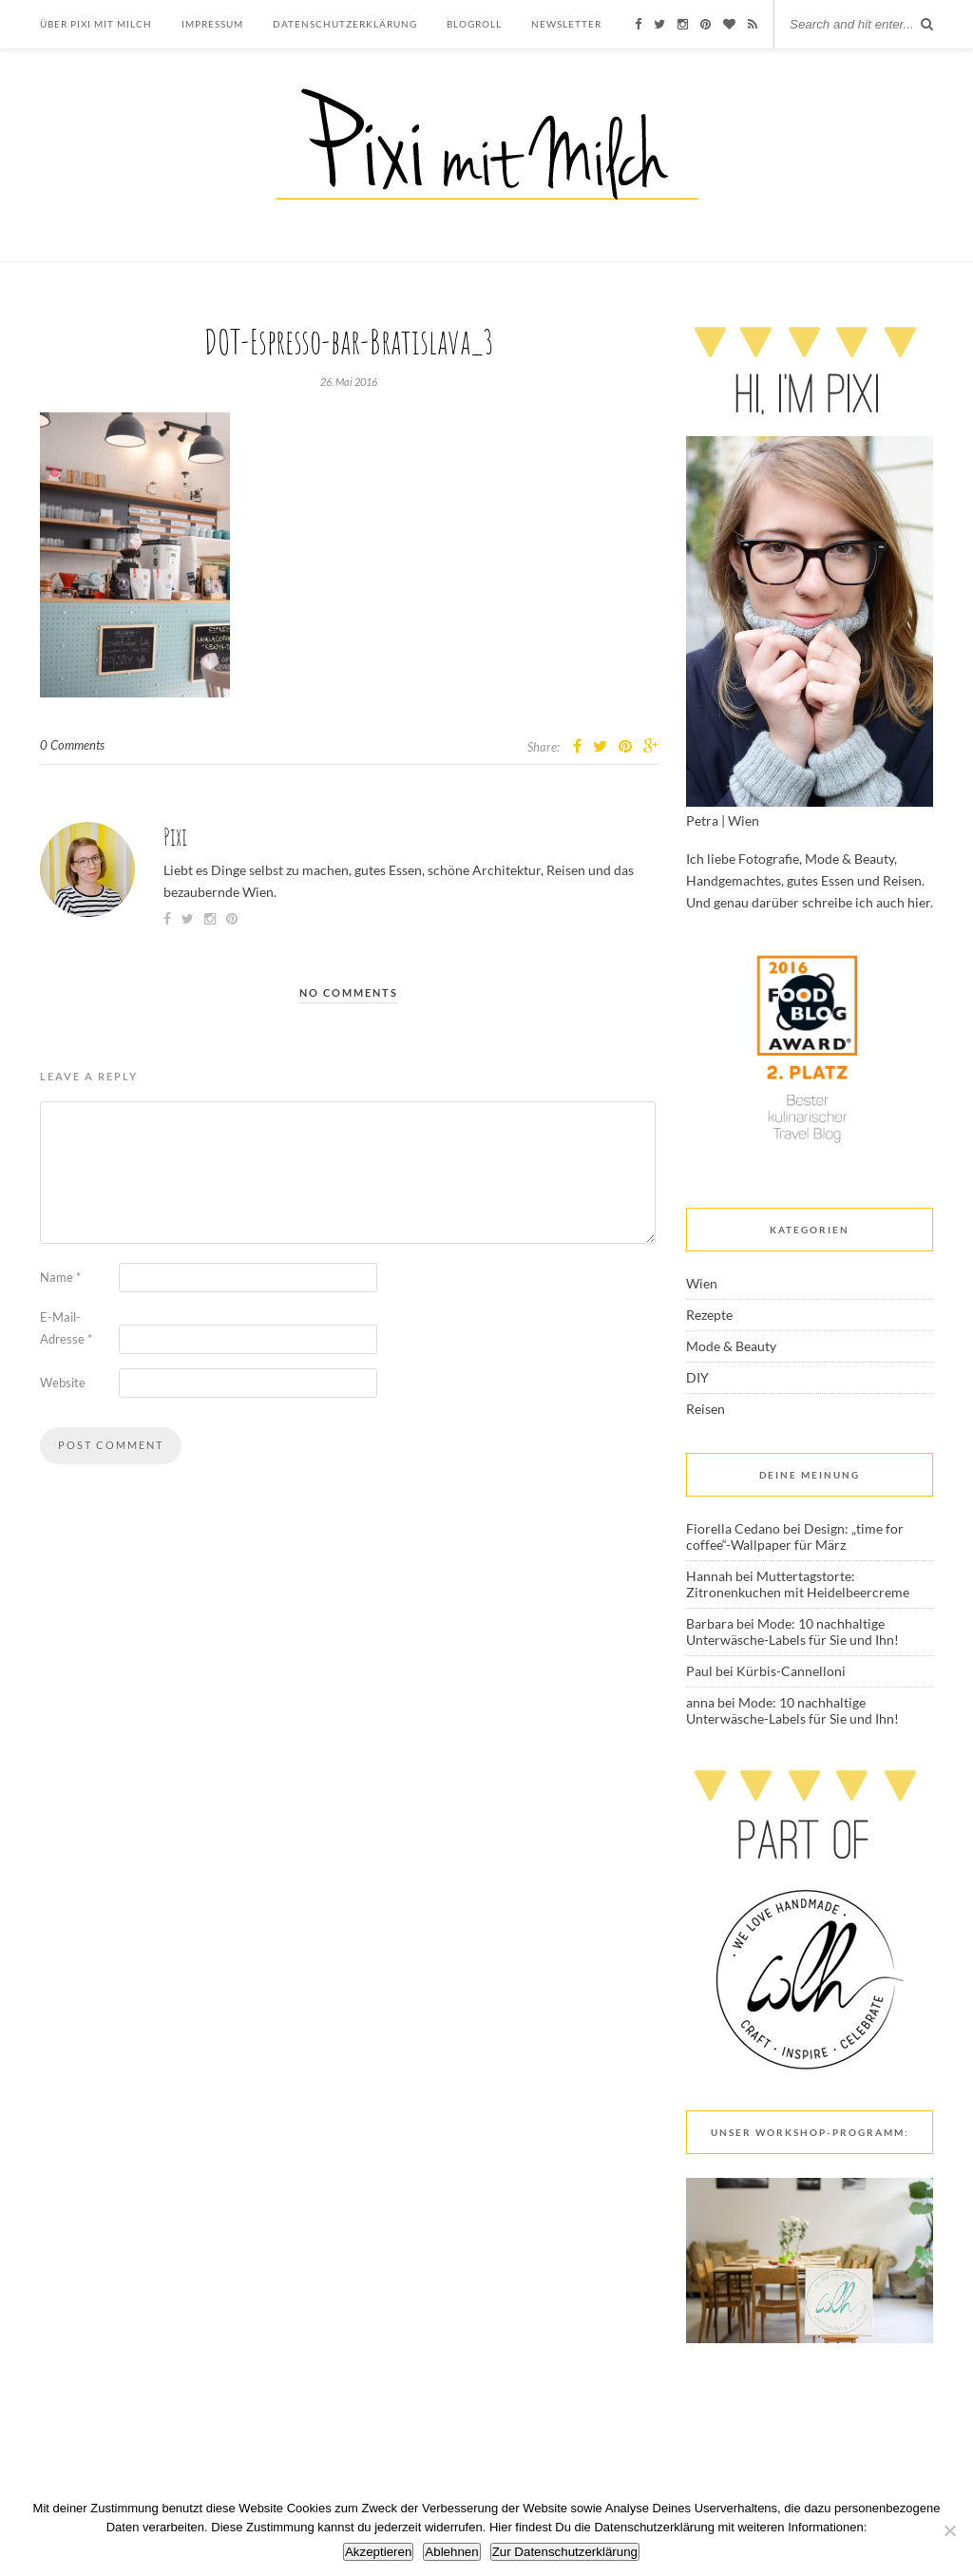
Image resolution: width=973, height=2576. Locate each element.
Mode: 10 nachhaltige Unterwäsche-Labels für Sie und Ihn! (792, 1631)
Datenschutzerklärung (345, 23)
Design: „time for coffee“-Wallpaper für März (795, 1536)
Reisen (705, 1409)
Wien (701, 1283)
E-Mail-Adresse (66, 1327)
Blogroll (474, 23)
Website (63, 1382)
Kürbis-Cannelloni (791, 1671)
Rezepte (709, 1315)
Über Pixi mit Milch (96, 23)
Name (60, 1277)
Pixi (175, 836)
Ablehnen (451, 2552)
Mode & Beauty (731, 1346)
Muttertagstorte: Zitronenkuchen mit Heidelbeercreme (797, 1584)
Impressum (212, 23)
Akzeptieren (378, 2552)
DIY (697, 1377)
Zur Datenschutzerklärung (565, 2552)
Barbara (710, 1623)
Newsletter (566, 23)
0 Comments (72, 745)
